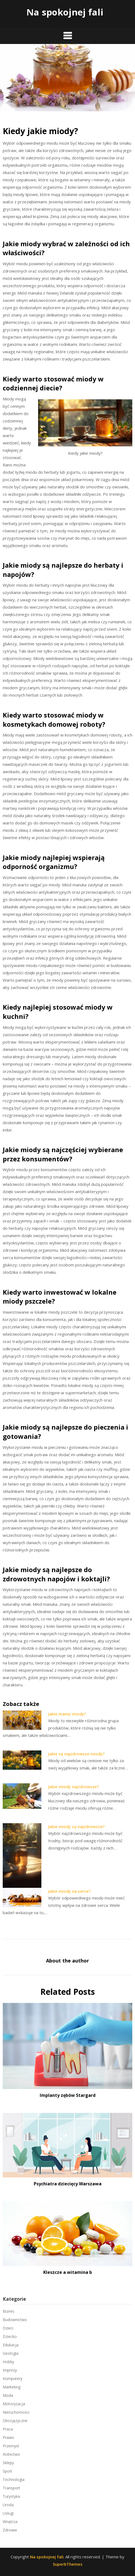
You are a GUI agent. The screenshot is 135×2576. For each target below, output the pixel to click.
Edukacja (11, 2344)
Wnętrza (10, 2521)
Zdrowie (10, 2530)
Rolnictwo (11, 2454)
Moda (8, 2395)
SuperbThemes (67, 2564)
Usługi (8, 2513)
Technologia (13, 2479)
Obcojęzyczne (15, 2420)
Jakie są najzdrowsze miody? (76, 1753)
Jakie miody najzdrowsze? (73, 1786)
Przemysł (11, 2445)
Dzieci (8, 2328)
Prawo (8, 2437)
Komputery (12, 2378)
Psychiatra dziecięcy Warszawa (68, 2184)
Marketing (11, 2386)
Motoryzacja (14, 2403)
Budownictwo (15, 2319)
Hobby (8, 2361)
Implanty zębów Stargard (68, 2095)
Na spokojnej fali (64, 12)
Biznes (8, 2311)
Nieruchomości (16, 2412)
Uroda (8, 2504)
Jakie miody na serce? (69, 1891)
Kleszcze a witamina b (67, 2272)
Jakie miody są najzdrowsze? (76, 1826)
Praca (8, 2429)
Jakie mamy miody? (67, 1714)
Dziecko (10, 2336)
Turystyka (11, 2496)
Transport (11, 2487)
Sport (7, 2471)
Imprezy (10, 2370)
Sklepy (8, 2462)
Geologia (11, 2353)
